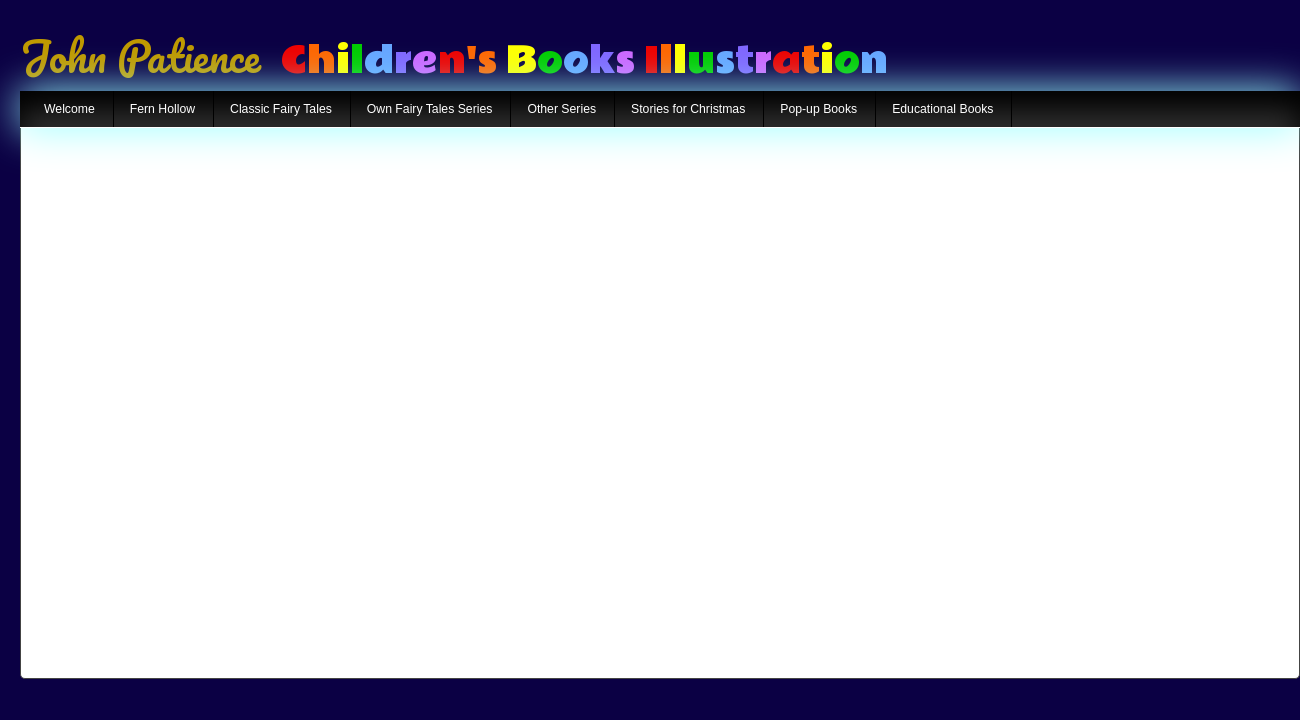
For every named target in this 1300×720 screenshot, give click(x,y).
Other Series (561, 109)
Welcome (69, 109)
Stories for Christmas (688, 109)
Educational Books (942, 109)
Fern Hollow (162, 109)
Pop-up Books (818, 109)
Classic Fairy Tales (281, 109)
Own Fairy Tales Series (430, 109)
